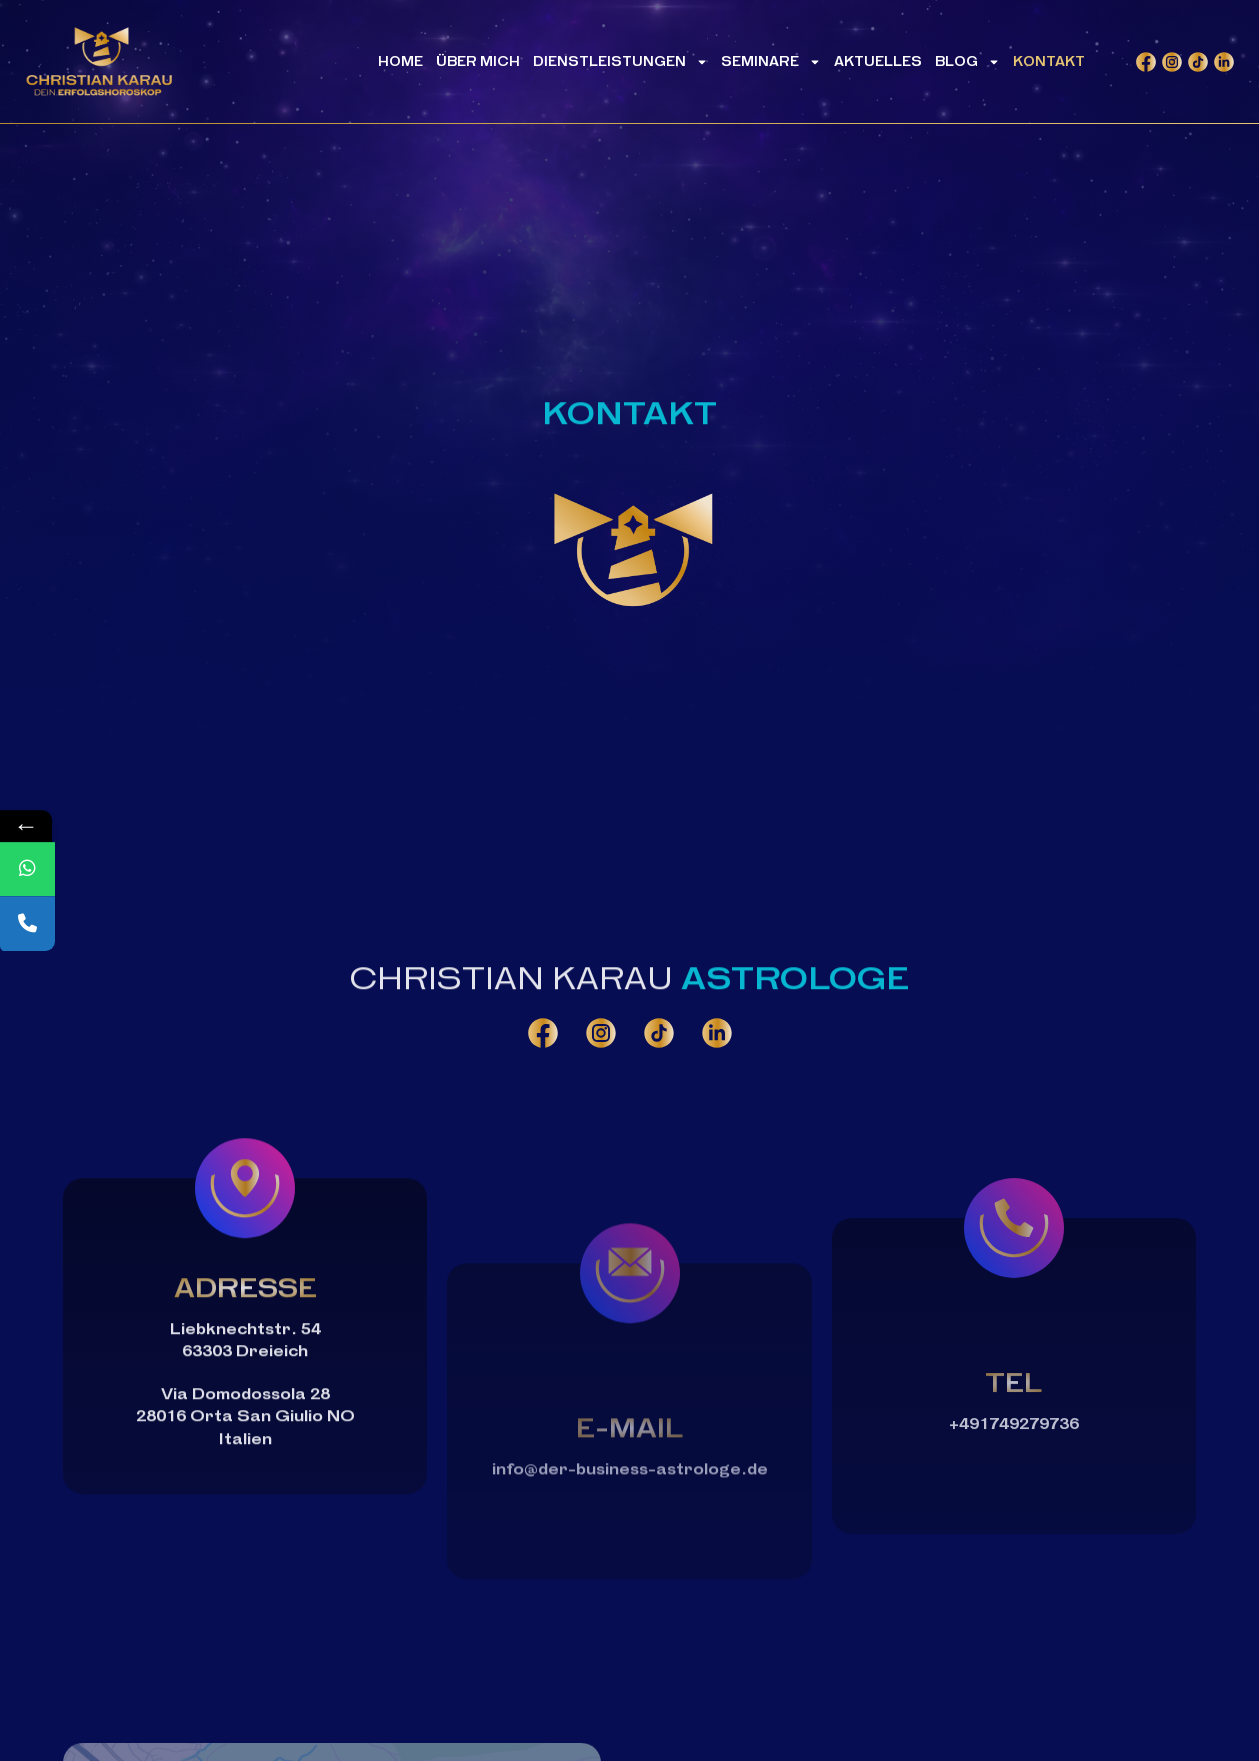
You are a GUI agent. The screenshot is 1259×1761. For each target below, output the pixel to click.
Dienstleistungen (620, 65)
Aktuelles (878, 64)
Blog (967, 65)
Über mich (478, 64)
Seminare (771, 65)
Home (400, 64)
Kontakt (1049, 64)
